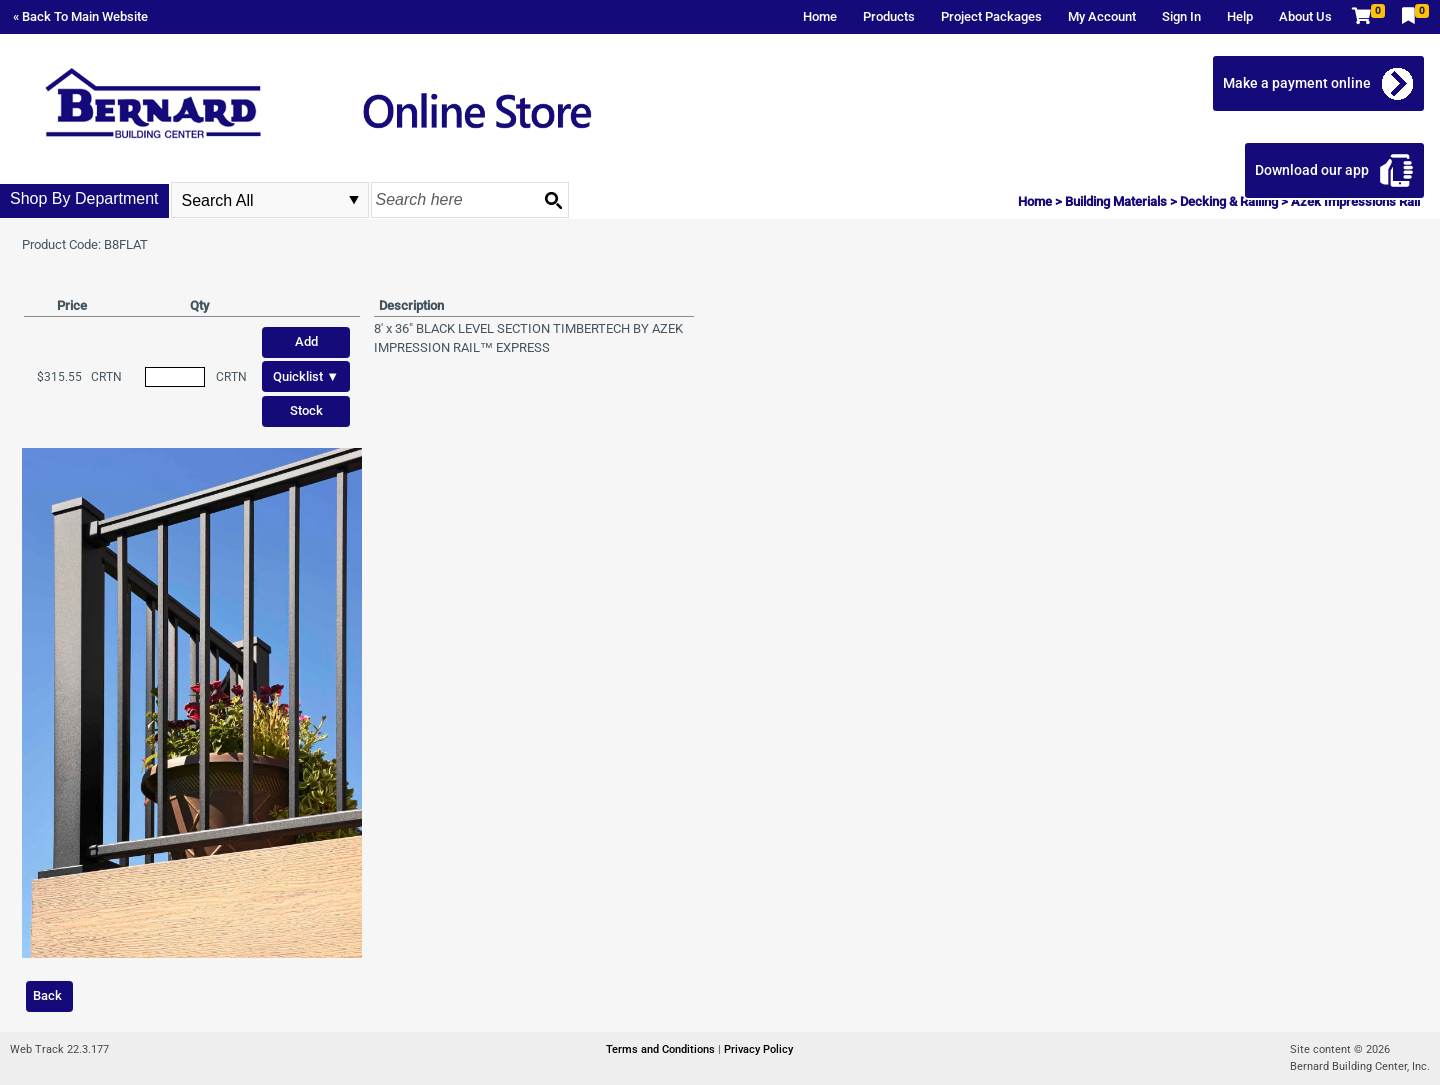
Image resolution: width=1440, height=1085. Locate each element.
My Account (1102, 16)
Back (47, 995)
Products (889, 16)
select (354, 200)
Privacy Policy (758, 1049)
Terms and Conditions (662, 1049)
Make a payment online (1297, 83)
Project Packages (991, 16)
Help (1240, 16)
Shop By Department (84, 198)
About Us (1305, 16)
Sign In (1181, 16)
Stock (306, 410)
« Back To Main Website (80, 16)
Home (820, 16)
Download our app (1312, 170)
